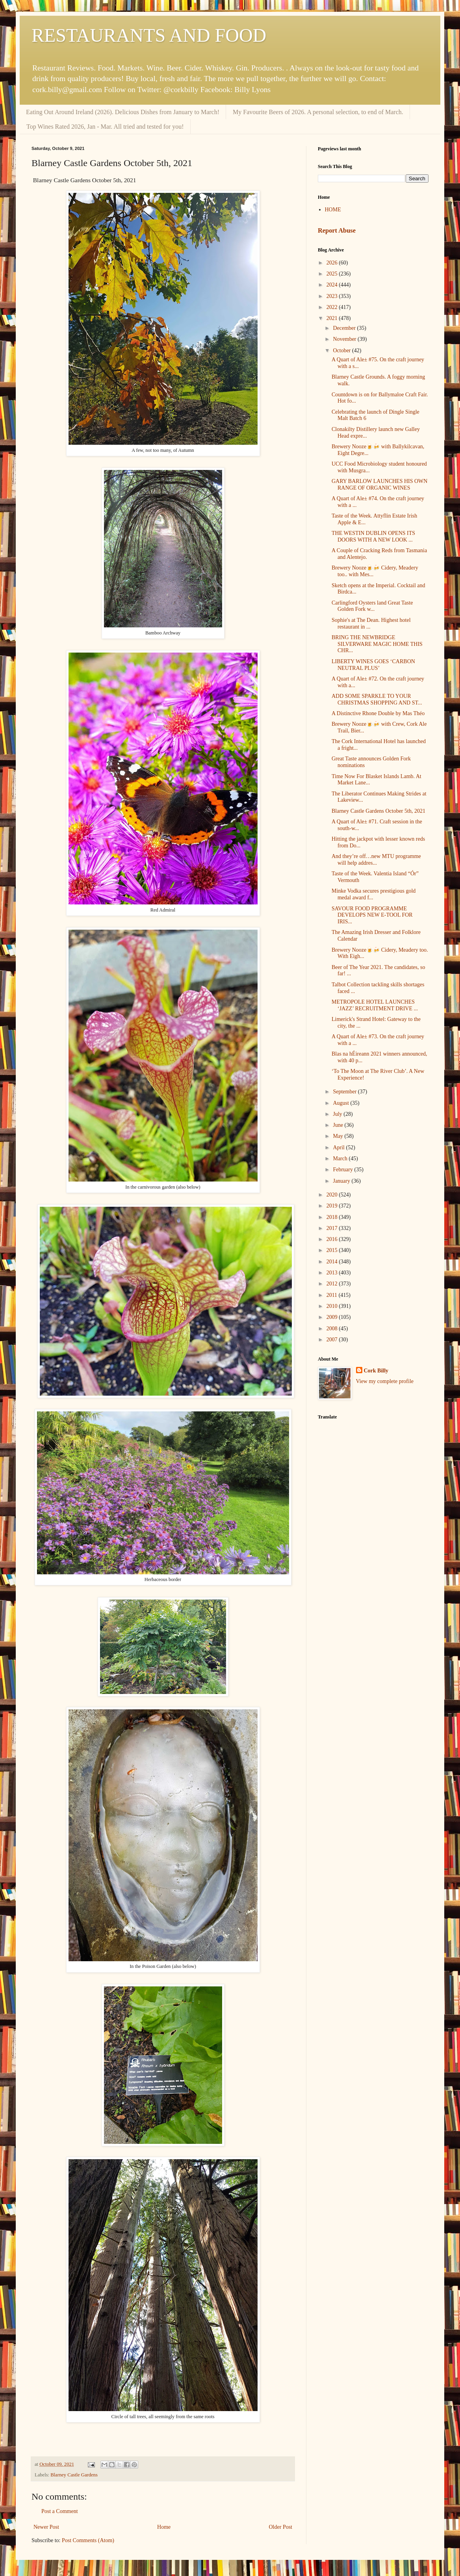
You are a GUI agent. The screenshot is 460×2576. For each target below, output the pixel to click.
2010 (332, 1306)
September (345, 1092)
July (338, 1114)
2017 (332, 1228)
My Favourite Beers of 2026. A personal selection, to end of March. (318, 112)
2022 (332, 307)
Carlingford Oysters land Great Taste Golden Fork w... (372, 606)
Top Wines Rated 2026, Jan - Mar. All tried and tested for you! (105, 126)
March (341, 1158)
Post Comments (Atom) (88, 2540)
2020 (332, 1195)
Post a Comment (59, 2511)
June (338, 1125)
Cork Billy (376, 1371)
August (341, 1103)
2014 (332, 1262)
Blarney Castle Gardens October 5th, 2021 (378, 811)
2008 (332, 1328)
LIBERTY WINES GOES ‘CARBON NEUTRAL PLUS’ (373, 664)
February (343, 1169)
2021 (332, 318)
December (345, 328)
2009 (332, 1317)
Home (164, 2527)
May (338, 1136)
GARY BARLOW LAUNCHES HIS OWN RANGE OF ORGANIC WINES (379, 484)
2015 (332, 1250)
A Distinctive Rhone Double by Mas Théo (378, 713)
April (339, 1147)
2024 (332, 285)
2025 (332, 274)
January (342, 1181)
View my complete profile (385, 1381)
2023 (332, 296)
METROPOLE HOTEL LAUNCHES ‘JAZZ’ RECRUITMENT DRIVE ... (375, 1005)
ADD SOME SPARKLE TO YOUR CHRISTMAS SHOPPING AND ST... (377, 699)
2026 (332, 263)
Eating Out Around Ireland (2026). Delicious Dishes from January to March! (122, 112)
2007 (332, 1340)
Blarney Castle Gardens (74, 2475)
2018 (332, 1217)
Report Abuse (337, 230)
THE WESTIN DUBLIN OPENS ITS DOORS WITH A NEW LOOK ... (373, 536)
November (345, 339)
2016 (332, 1239)
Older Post (281, 2527)
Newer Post (46, 2527)
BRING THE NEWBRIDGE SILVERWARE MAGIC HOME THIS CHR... (377, 644)
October (342, 350)
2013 (332, 1273)
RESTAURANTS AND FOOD (149, 35)
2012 (332, 1284)
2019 (332, 1206)
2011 (332, 1295)
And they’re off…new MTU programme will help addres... (376, 859)
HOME (333, 210)
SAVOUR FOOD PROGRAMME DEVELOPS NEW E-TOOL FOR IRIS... (372, 915)
